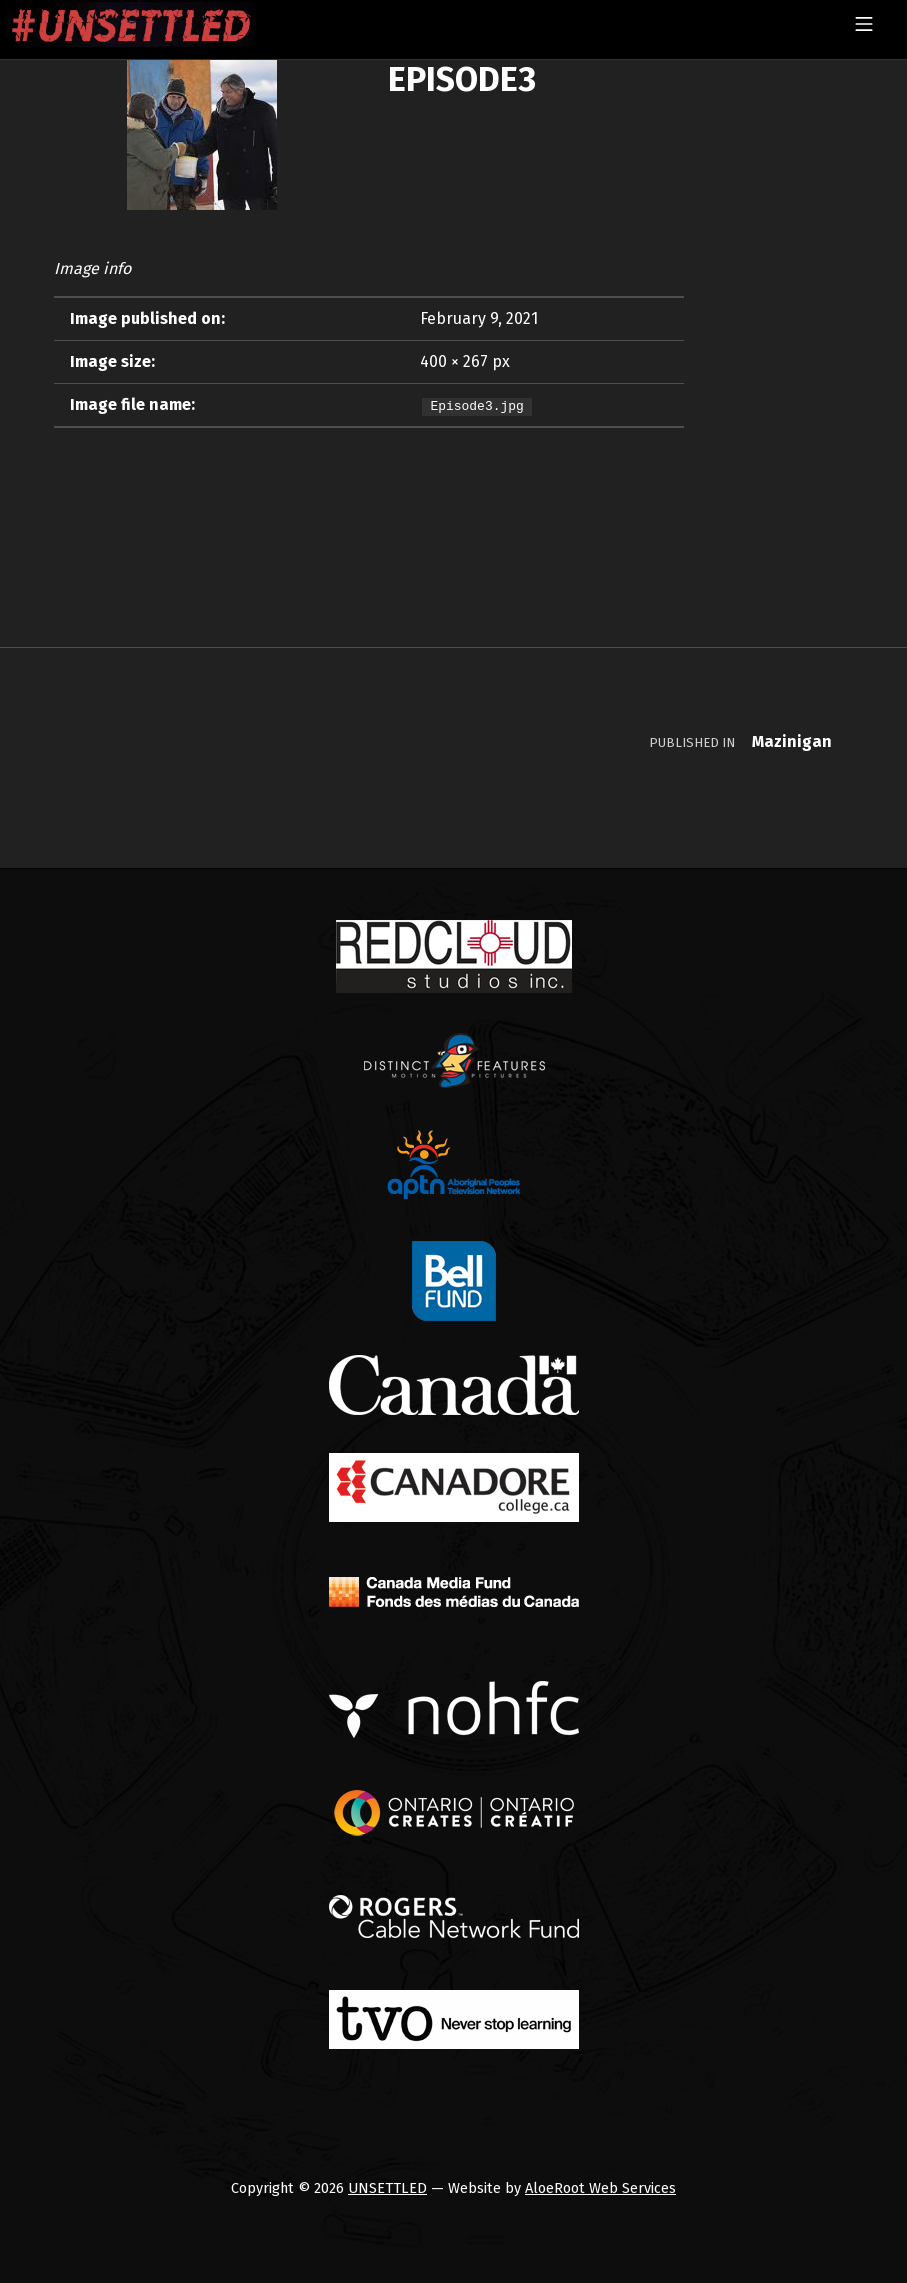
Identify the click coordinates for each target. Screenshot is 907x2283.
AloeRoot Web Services (600, 2188)
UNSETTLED (387, 2188)
